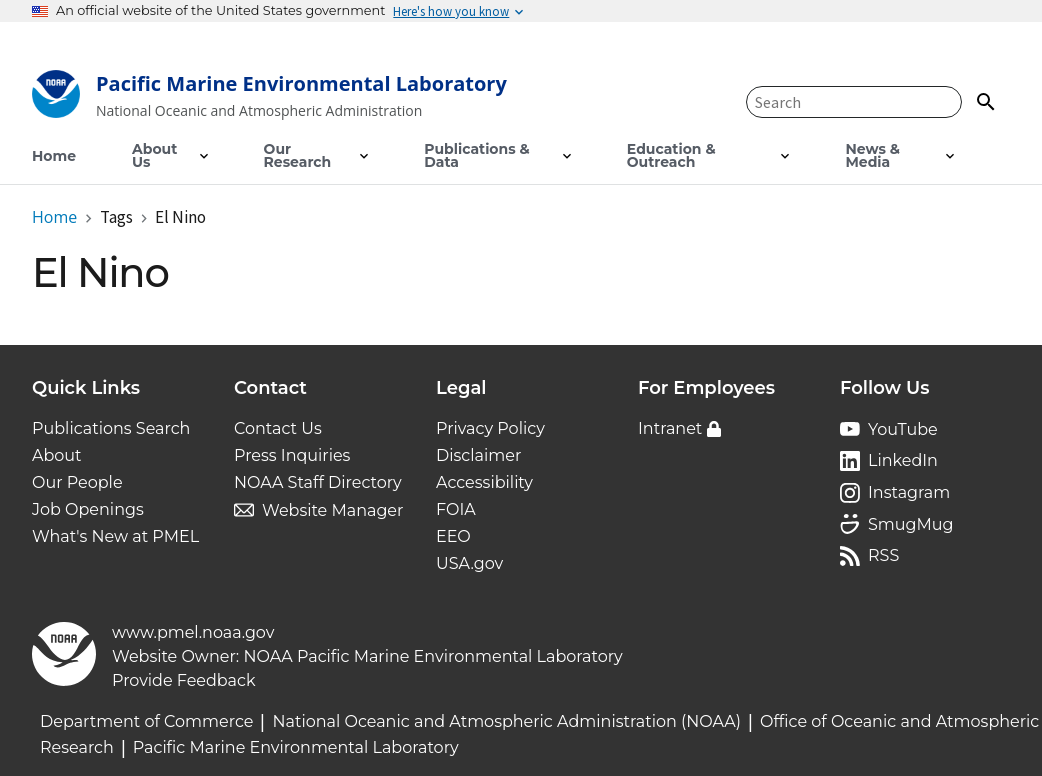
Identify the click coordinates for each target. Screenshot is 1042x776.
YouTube (903, 429)
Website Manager (332, 510)
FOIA (456, 509)
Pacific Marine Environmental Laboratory (296, 747)
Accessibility (484, 482)
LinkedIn (903, 460)
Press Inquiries (292, 455)
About (57, 455)
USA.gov (469, 563)
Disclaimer (478, 455)
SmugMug (911, 524)
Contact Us (278, 428)
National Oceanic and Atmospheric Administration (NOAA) (506, 721)
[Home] (269, 98)
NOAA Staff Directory (318, 482)
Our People (77, 482)
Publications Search (111, 428)
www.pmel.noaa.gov (193, 632)
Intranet (670, 428)
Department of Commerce (146, 721)
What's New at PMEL (115, 536)
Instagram (909, 492)
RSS (883, 555)
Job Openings (88, 509)
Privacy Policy (490, 428)
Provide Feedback (184, 680)
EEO (453, 536)
